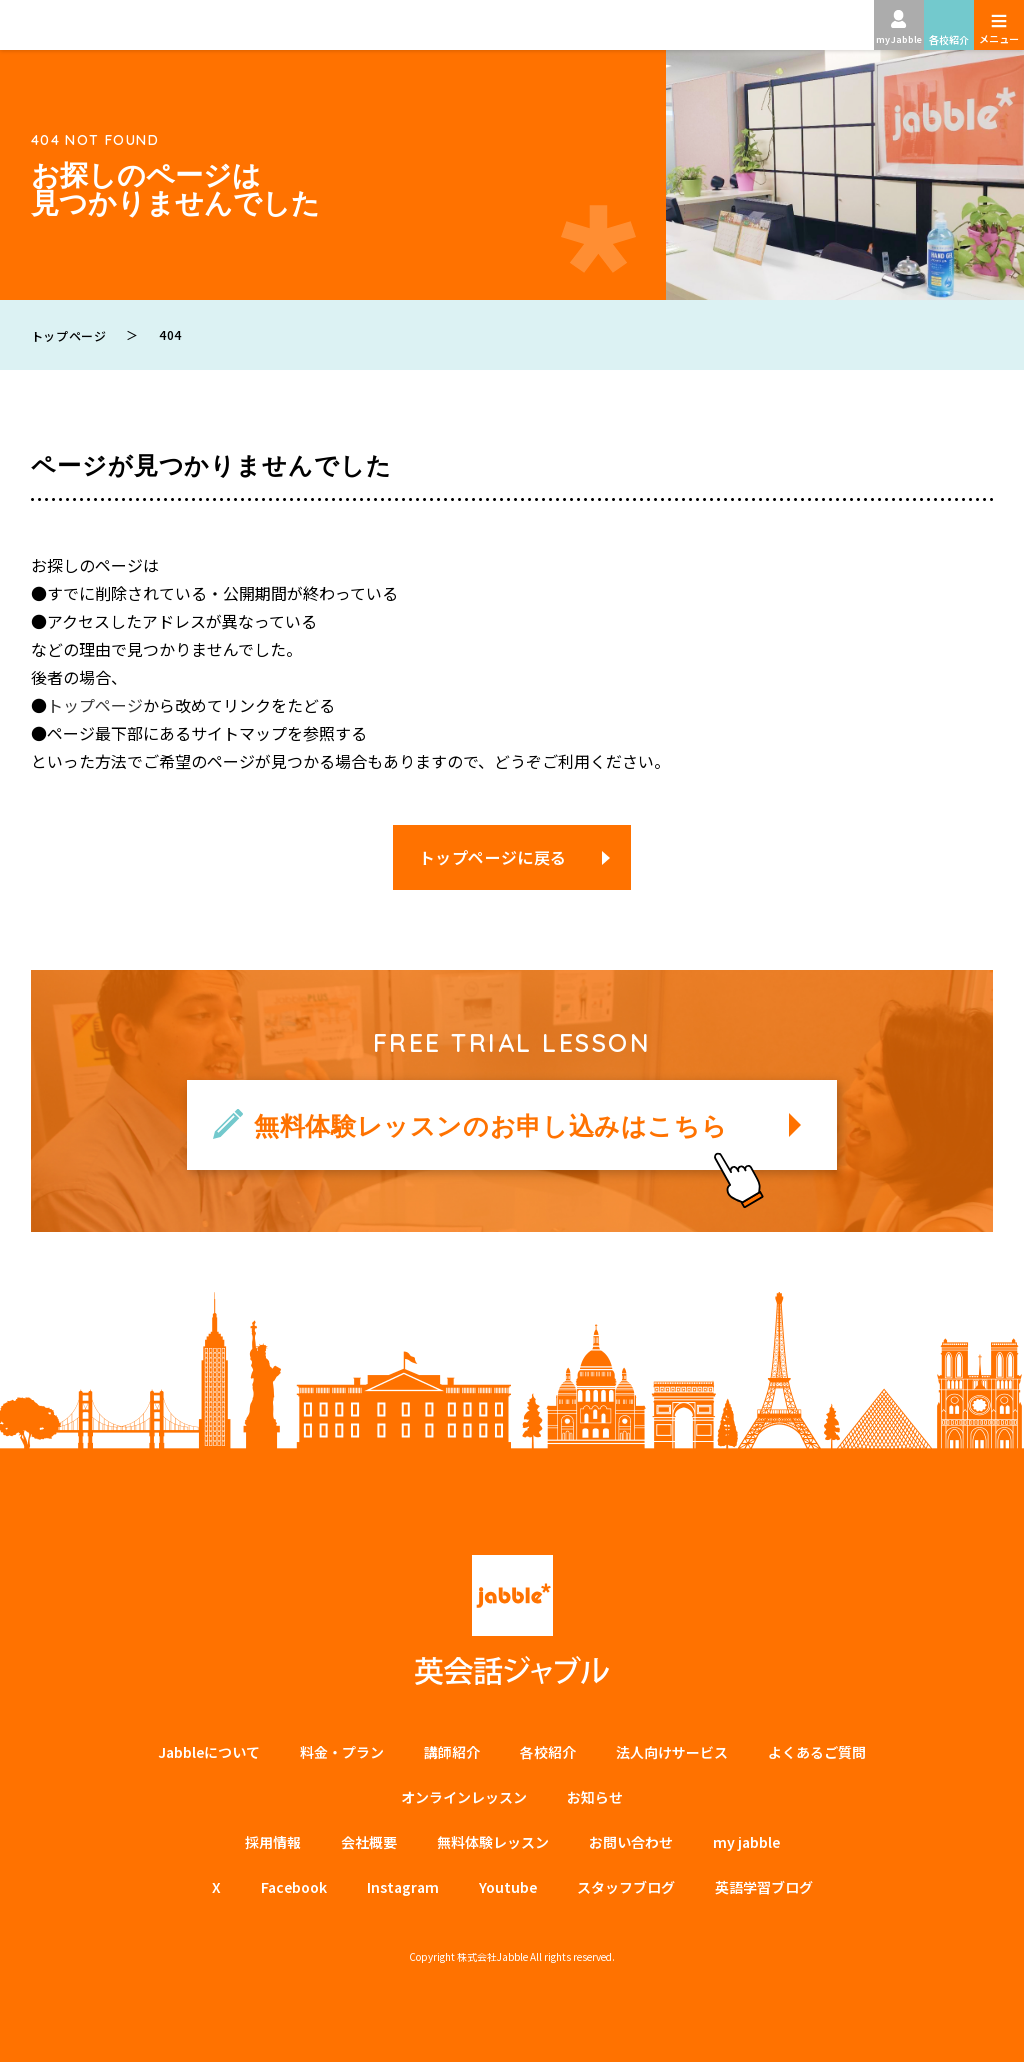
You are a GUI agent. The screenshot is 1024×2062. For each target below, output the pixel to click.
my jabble (746, 1842)
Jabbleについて (209, 1752)
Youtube (508, 1887)
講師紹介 (452, 1752)
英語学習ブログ (764, 1887)
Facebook (294, 1887)
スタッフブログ (626, 1887)
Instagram (403, 1887)
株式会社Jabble (492, 1956)
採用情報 (273, 1842)
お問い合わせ (631, 1842)
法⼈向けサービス (672, 1752)
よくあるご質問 (817, 1752)
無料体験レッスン (493, 1842)
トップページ (95, 705)
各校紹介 (548, 1752)
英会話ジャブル (512, 1620)
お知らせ (595, 1797)
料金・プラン (342, 1752)
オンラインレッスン (464, 1797)
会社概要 (369, 1842)
